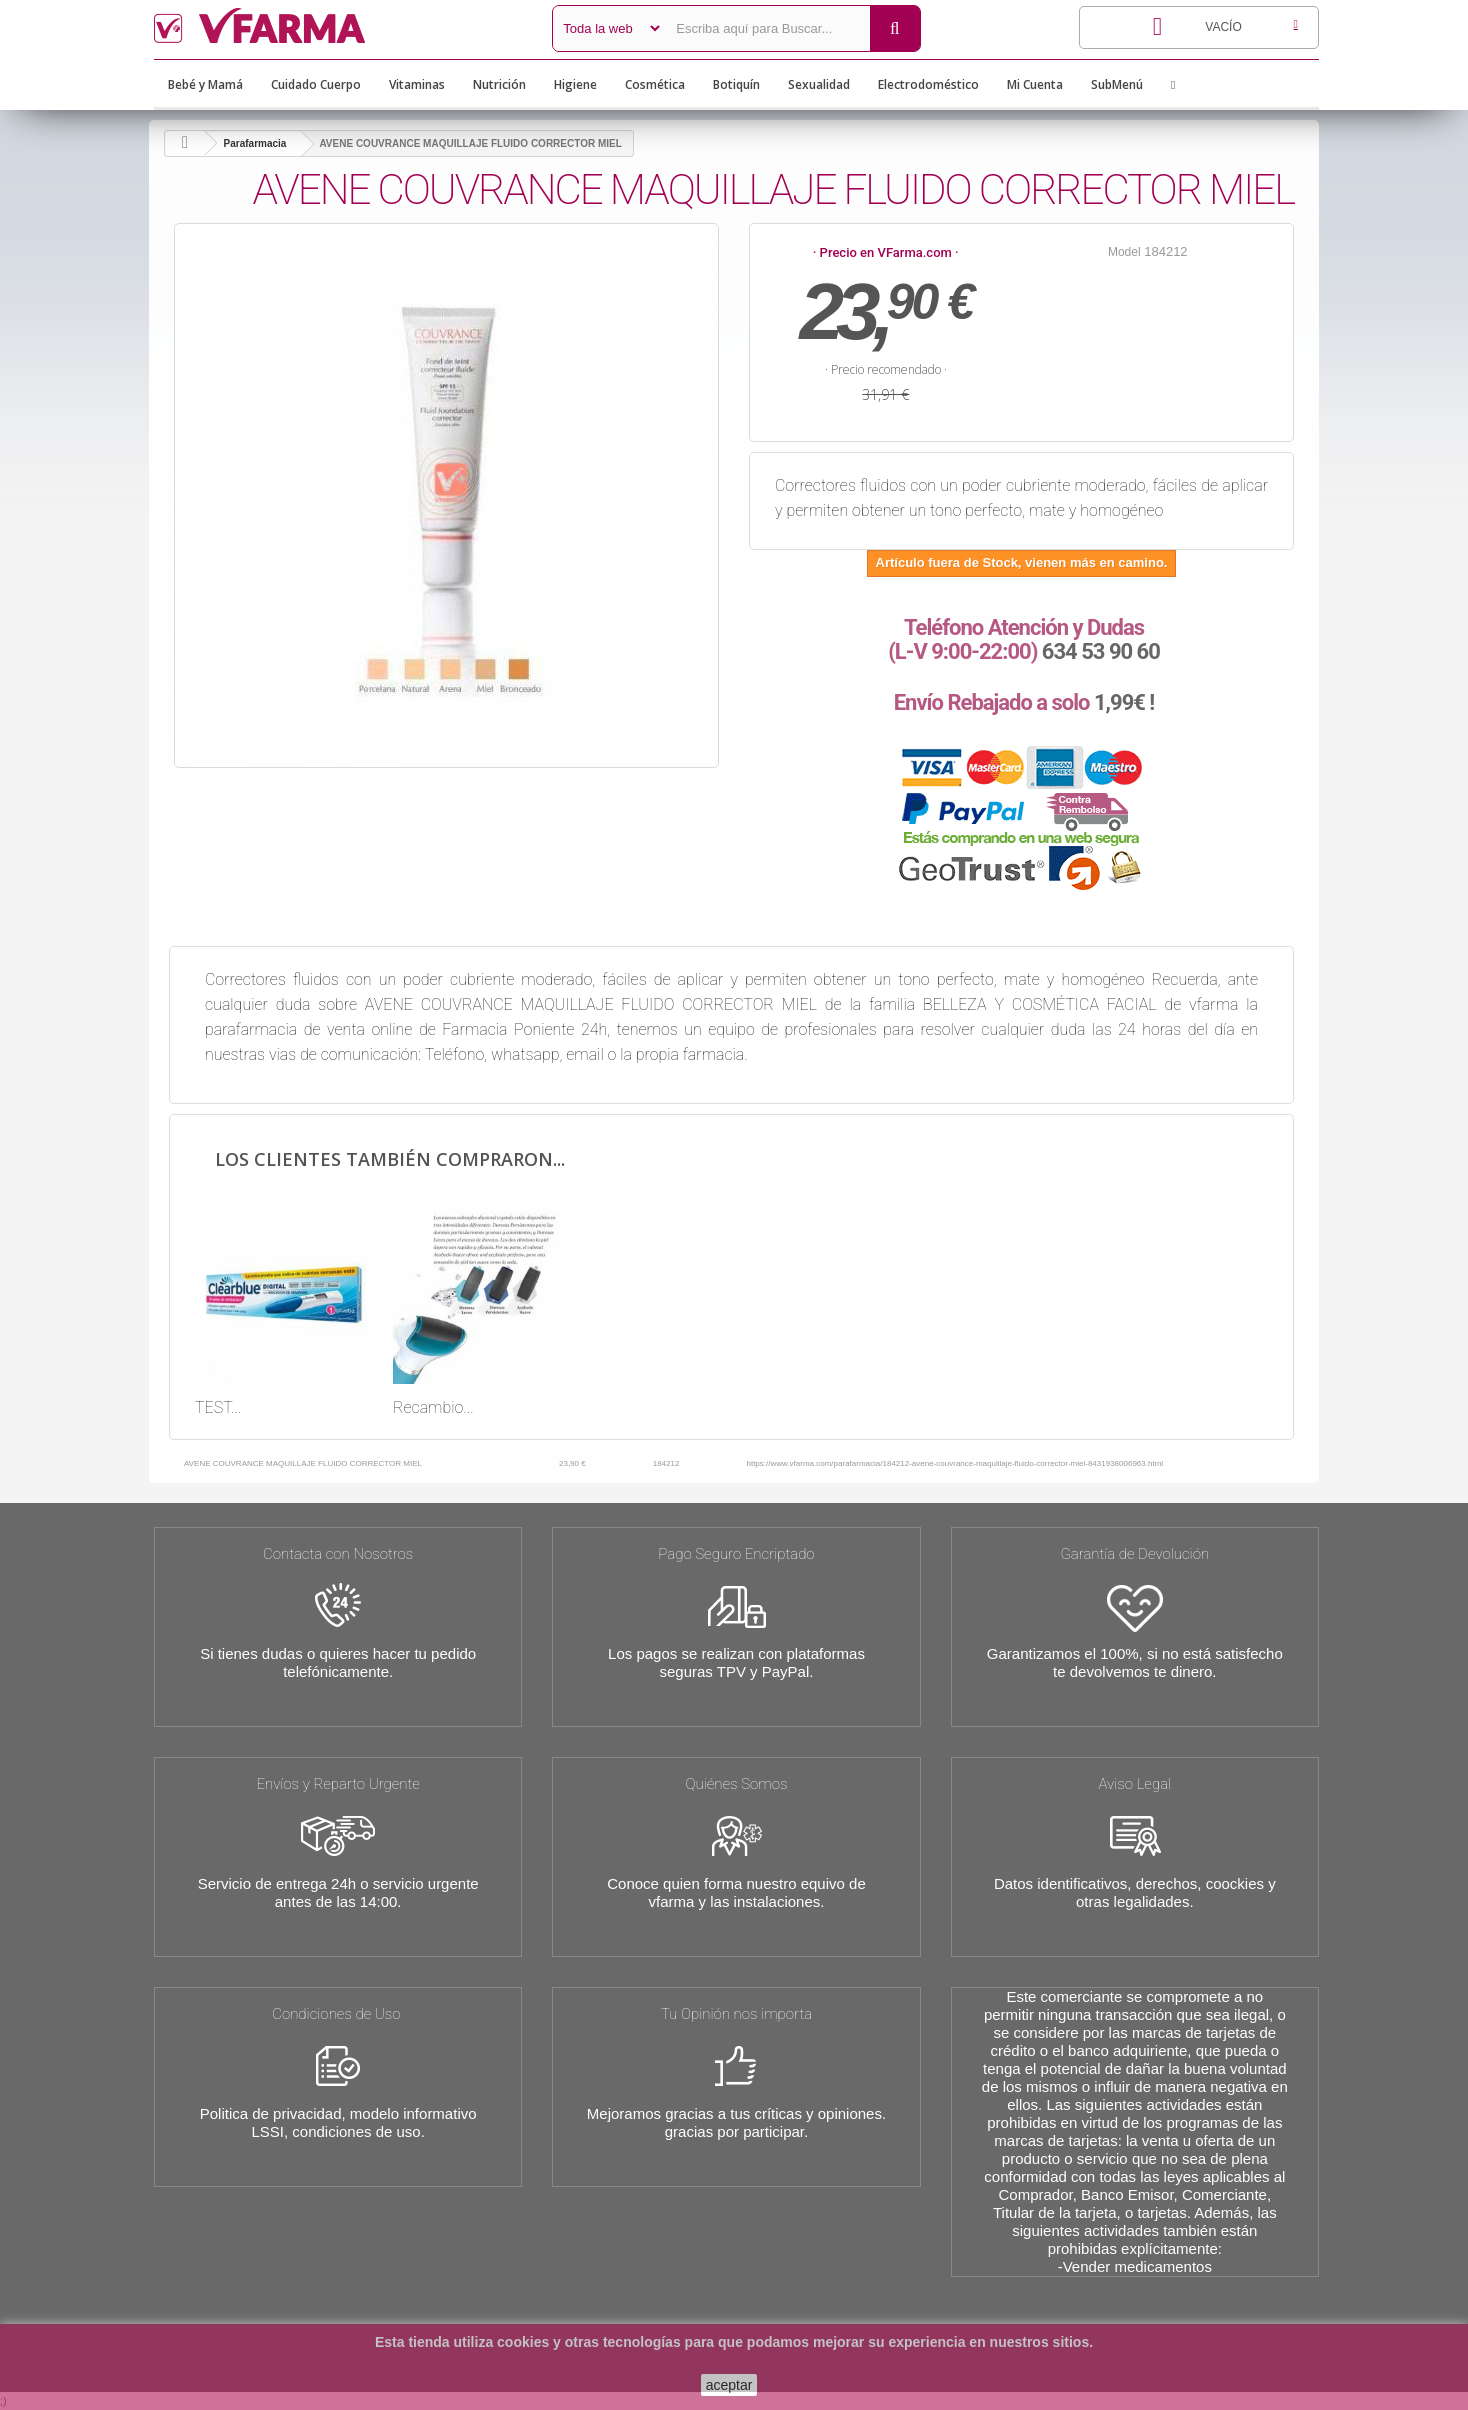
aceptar (729, 2385)
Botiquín (736, 84)
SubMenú (1117, 84)
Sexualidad (819, 84)
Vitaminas (417, 84)
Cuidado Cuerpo (316, 84)
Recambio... (433, 1407)
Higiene (575, 84)
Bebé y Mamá (205, 84)
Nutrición (499, 84)
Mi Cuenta (1035, 84)
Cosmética (655, 84)
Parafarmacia (255, 143)
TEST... (218, 1407)
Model (1124, 252)
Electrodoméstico (928, 84)
